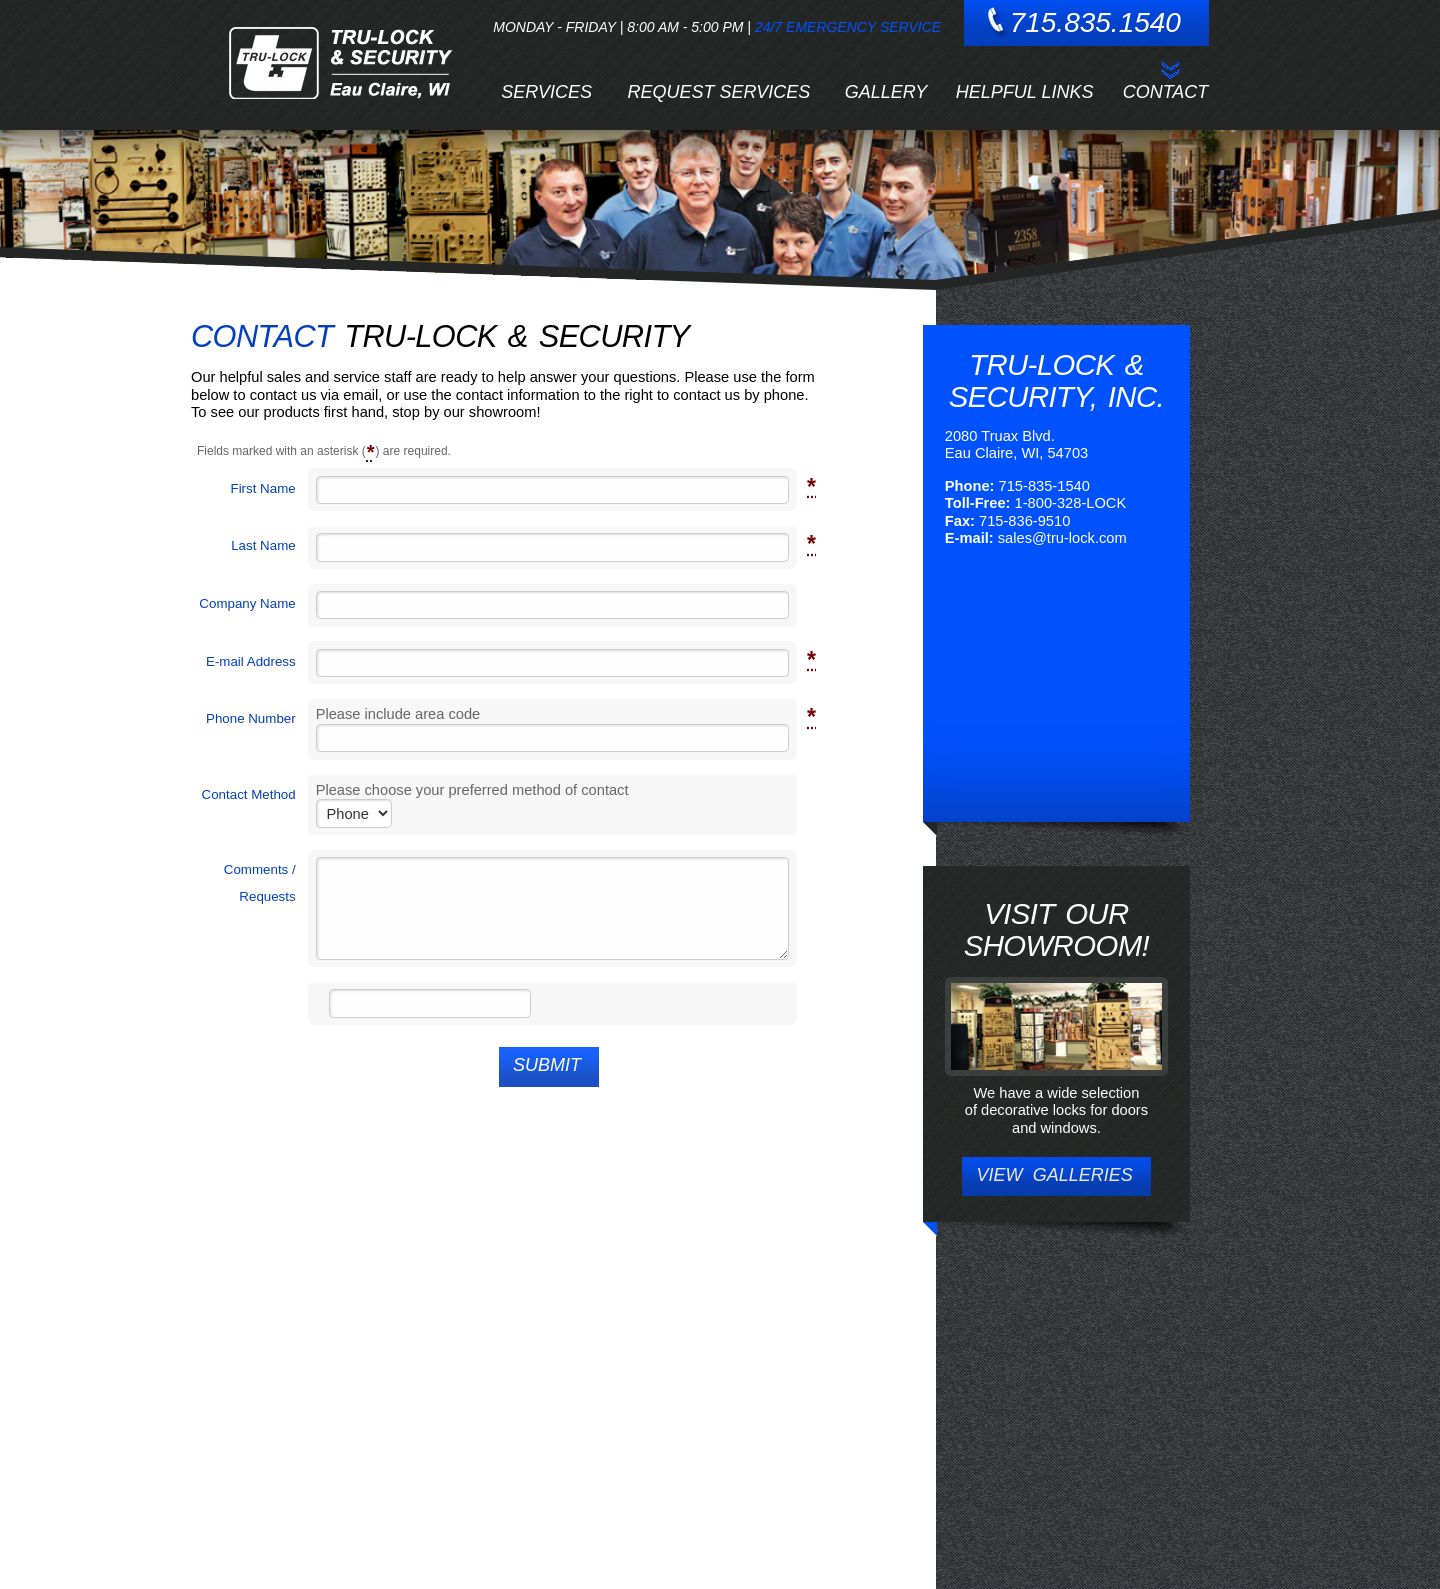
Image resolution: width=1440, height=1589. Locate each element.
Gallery (886, 92)
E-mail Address (251, 661)
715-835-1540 (1044, 486)
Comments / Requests (260, 883)
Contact (1166, 92)
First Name (262, 488)
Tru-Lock (339, 63)
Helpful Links (1025, 92)
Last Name (263, 545)
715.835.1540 (1095, 22)
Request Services (719, 92)
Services (546, 92)
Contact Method (249, 794)
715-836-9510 (1024, 521)
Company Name (247, 603)
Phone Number (251, 718)
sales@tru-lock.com (1062, 538)
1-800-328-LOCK (1071, 503)
